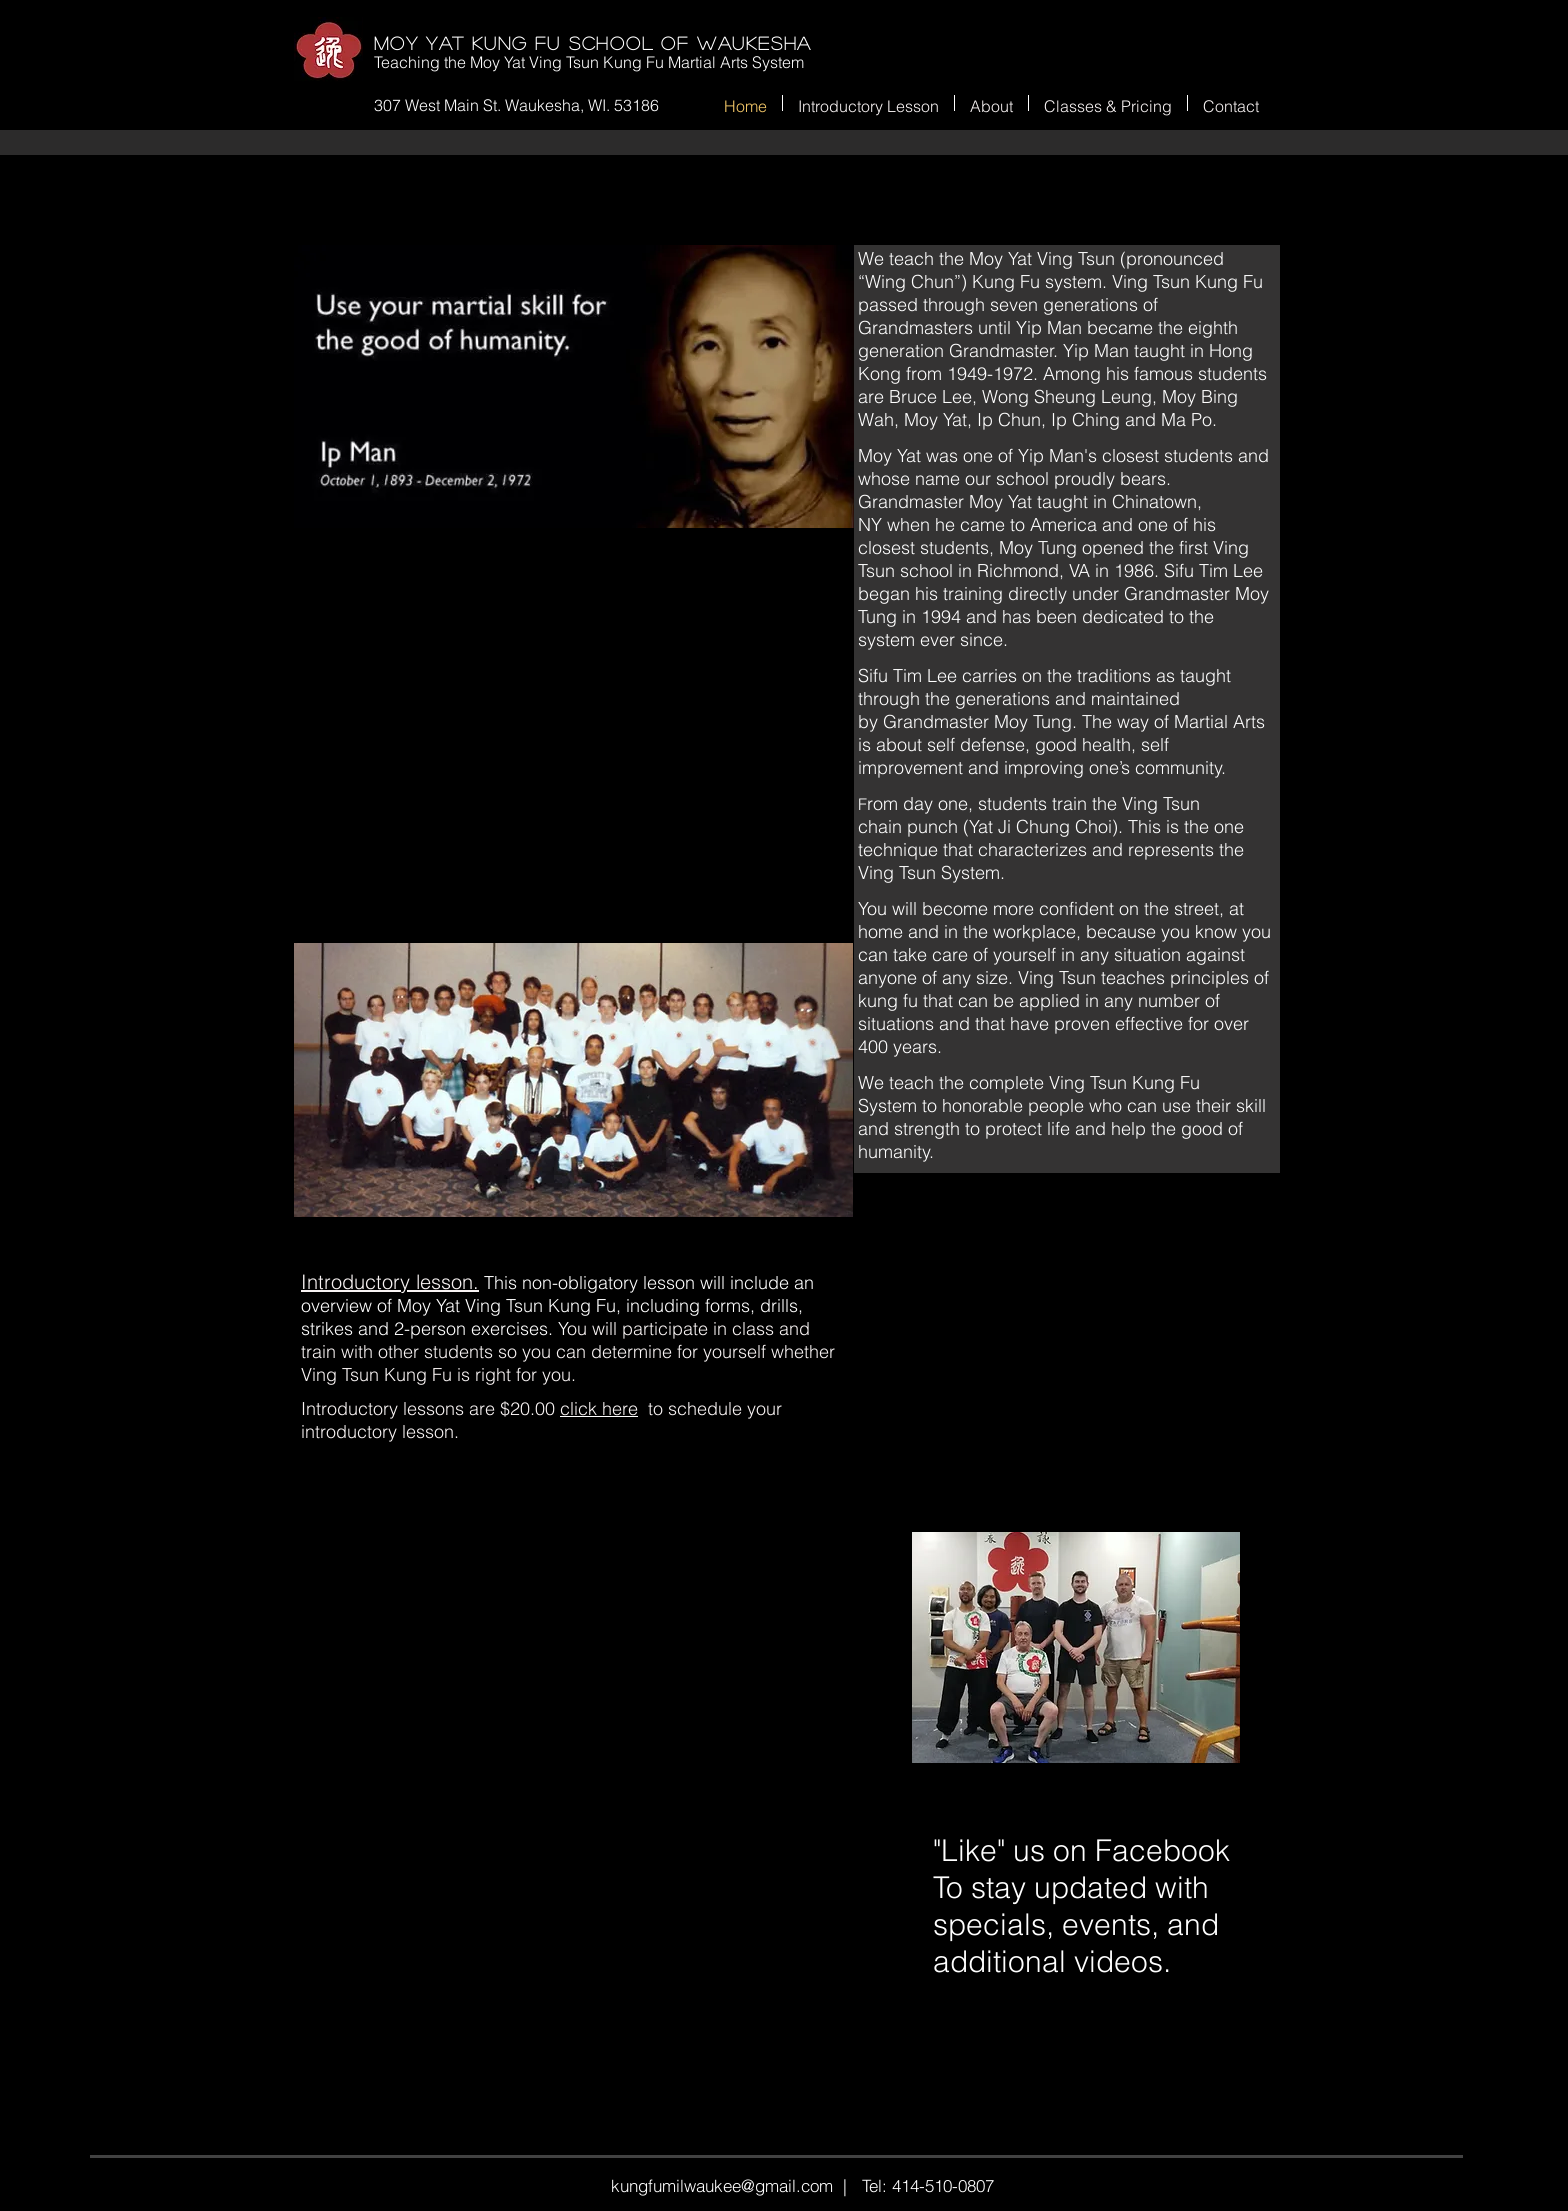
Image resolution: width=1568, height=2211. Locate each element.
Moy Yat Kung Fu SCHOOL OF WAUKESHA (593, 43)
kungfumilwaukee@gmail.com (722, 2185)
